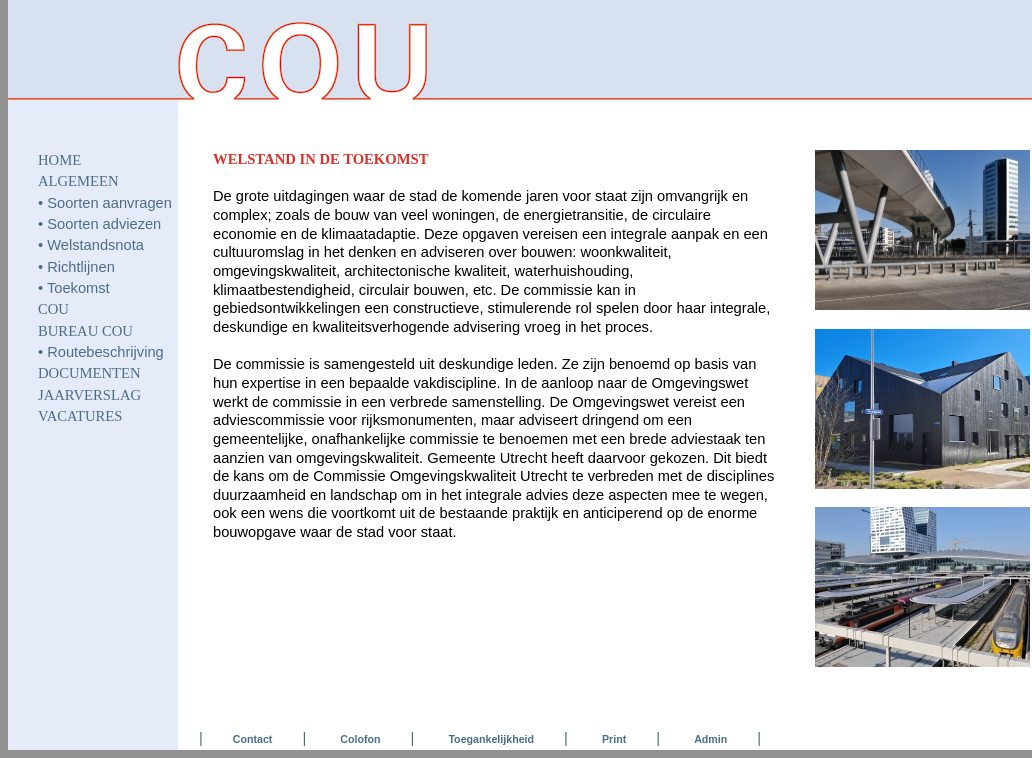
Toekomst (78, 288)
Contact (253, 739)
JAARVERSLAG (89, 395)
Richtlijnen (81, 267)
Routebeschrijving (105, 352)
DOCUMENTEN (89, 373)
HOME (59, 160)
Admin (710, 739)
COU (53, 309)
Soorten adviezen (104, 224)
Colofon (360, 739)
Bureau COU (85, 331)
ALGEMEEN (78, 181)
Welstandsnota (95, 245)
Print (614, 739)
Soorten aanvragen (109, 203)
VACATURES (80, 416)
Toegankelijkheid (491, 739)
